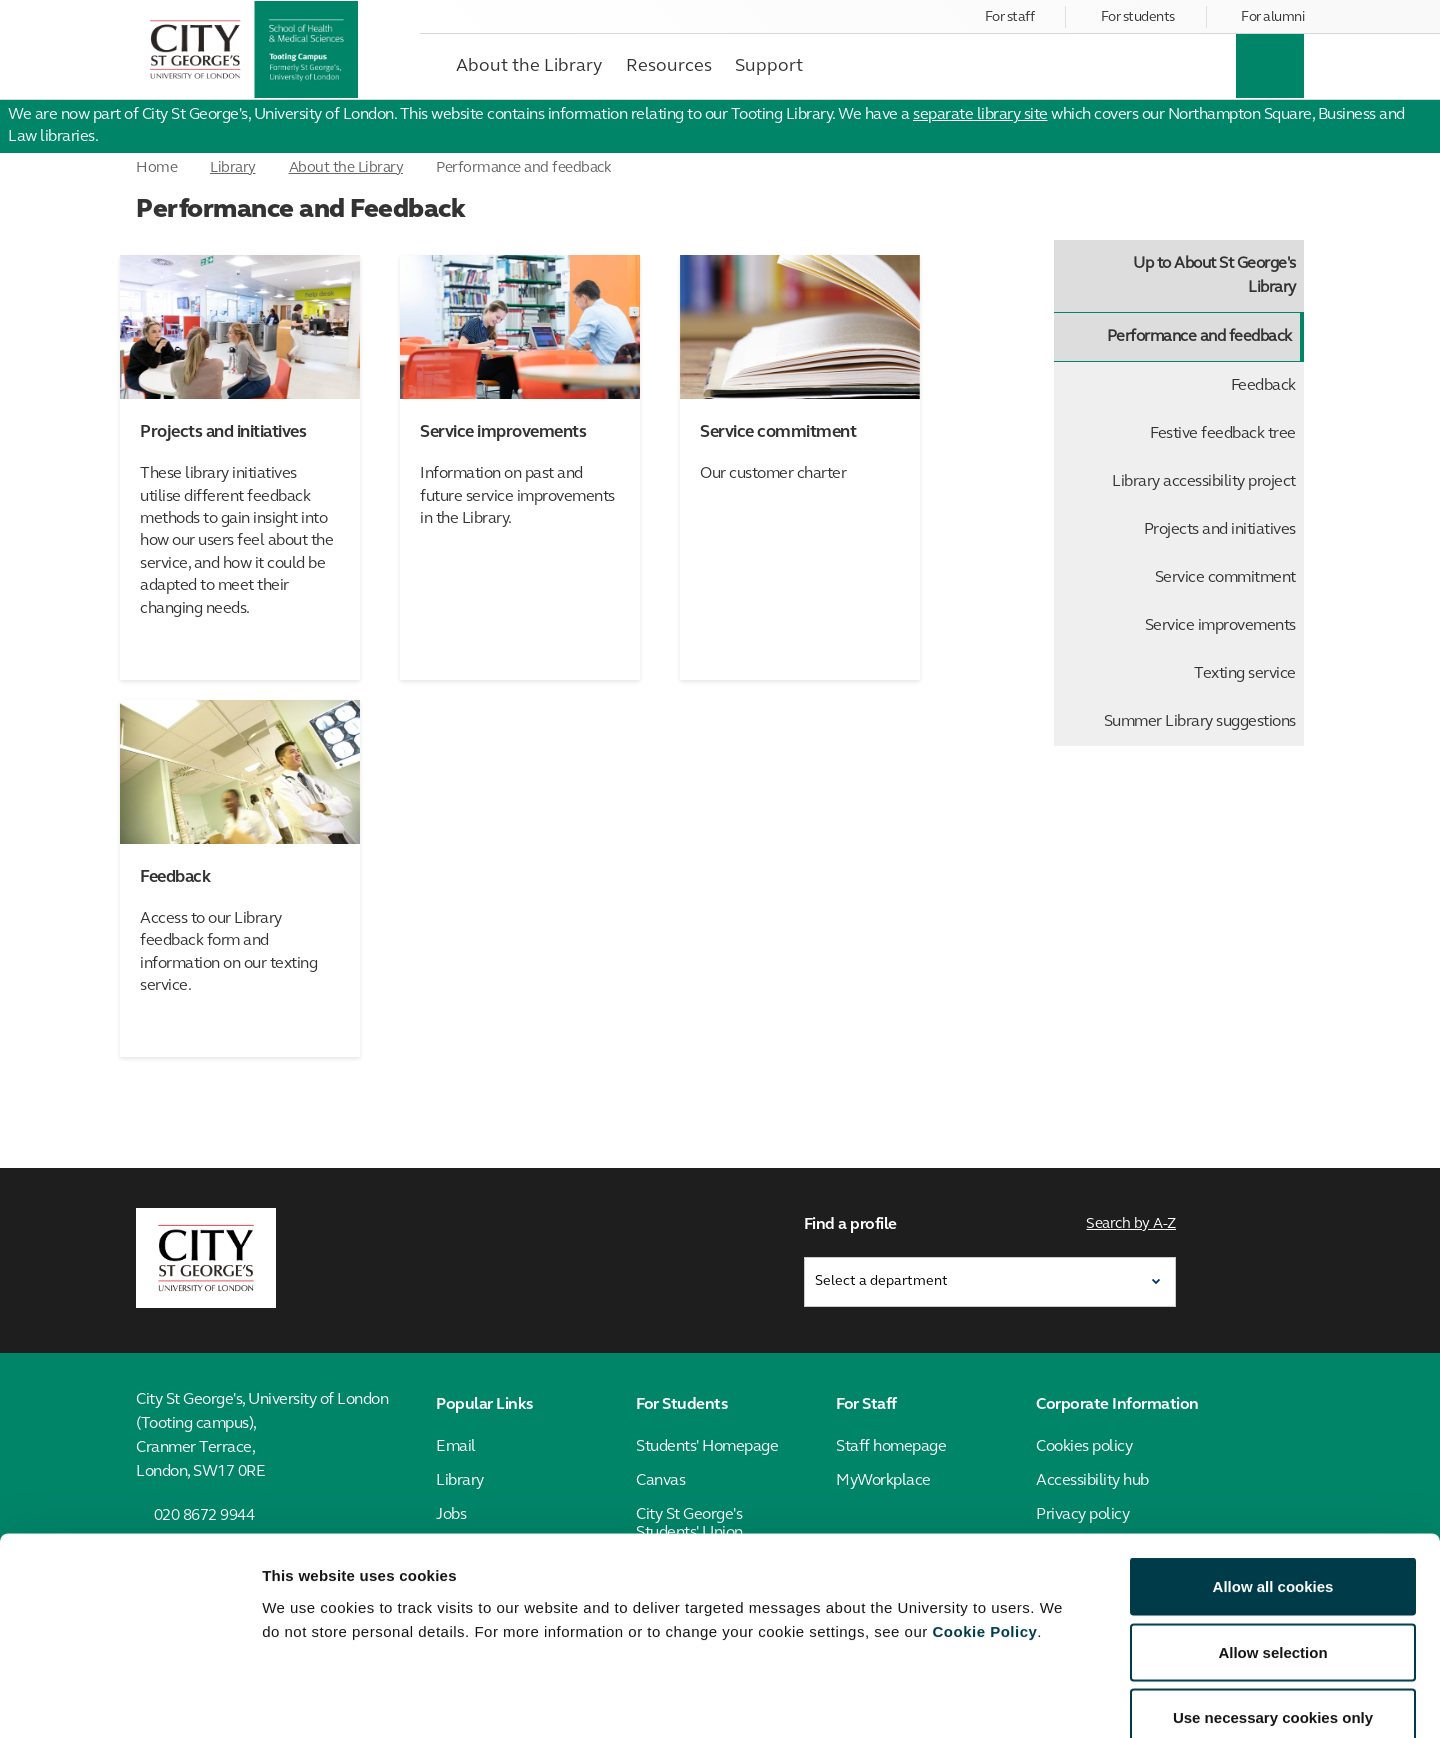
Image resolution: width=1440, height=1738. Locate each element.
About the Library (346, 168)
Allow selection (1272, 1541)
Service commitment (1225, 578)
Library (233, 168)
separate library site (980, 115)
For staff (1010, 17)
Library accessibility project (1204, 482)
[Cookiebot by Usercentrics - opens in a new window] (129, 1699)
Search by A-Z (1132, 1222)
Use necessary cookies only (1273, 1606)
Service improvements (1220, 626)
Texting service (1245, 674)
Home (156, 168)
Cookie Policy (984, 1519)
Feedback (1263, 386)
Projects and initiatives (1220, 530)
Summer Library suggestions (1200, 722)
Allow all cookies (1273, 1475)
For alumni (1272, 17)
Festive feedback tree (1223, 434)
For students (1138, 17)
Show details (1049, 1698)
